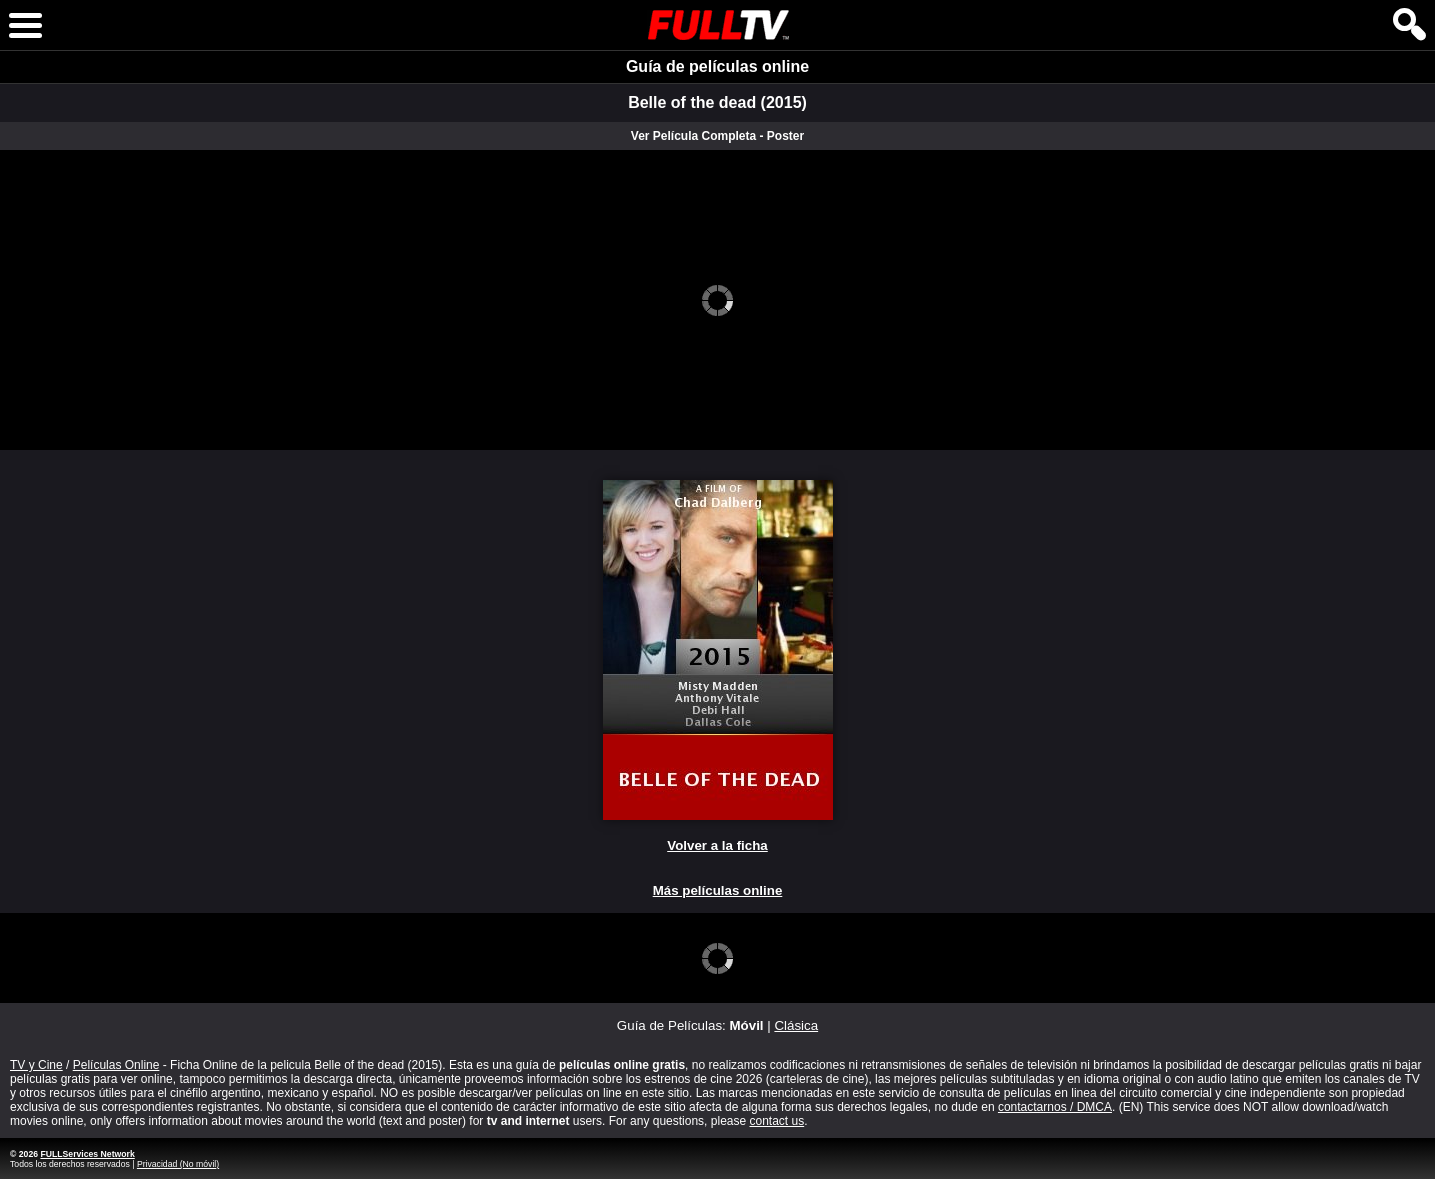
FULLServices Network (87, 1154)
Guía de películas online (717, 66)
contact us (776, 1121)
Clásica (796, 1025)
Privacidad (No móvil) (178, 1164)
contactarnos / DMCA (1055, 1107)
